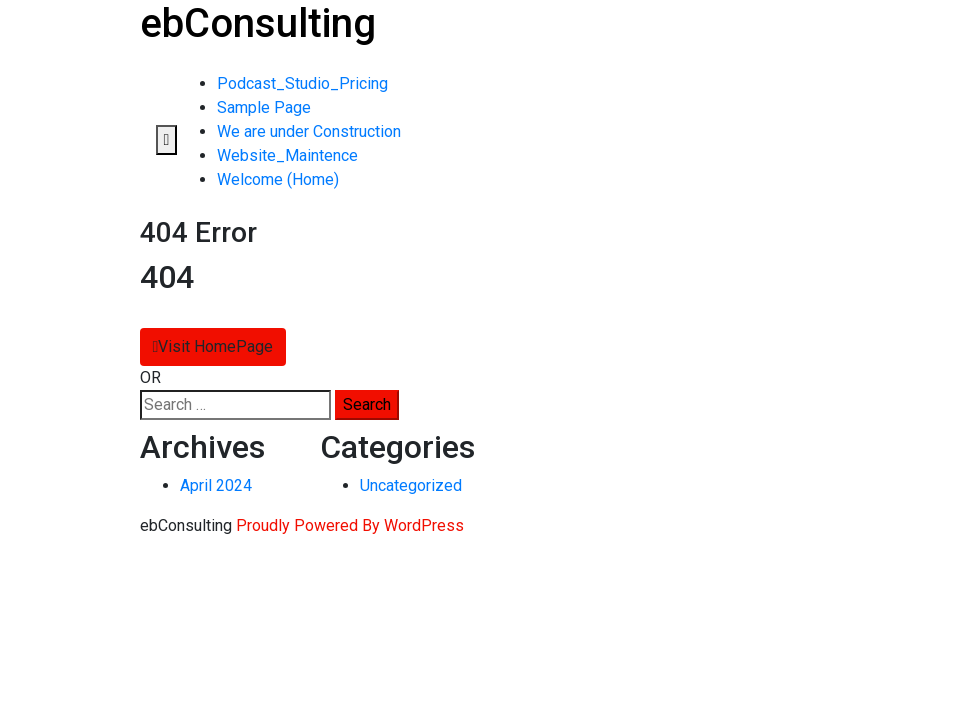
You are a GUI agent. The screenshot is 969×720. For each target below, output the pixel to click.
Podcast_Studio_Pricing (302, 83)
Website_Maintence (287, 155)
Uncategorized (411, 485)
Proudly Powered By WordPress (350, 525)
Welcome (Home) (278, 179)
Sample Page (264, 107)
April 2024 (216, 485)
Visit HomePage (213, 346)
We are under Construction (309, 131)
